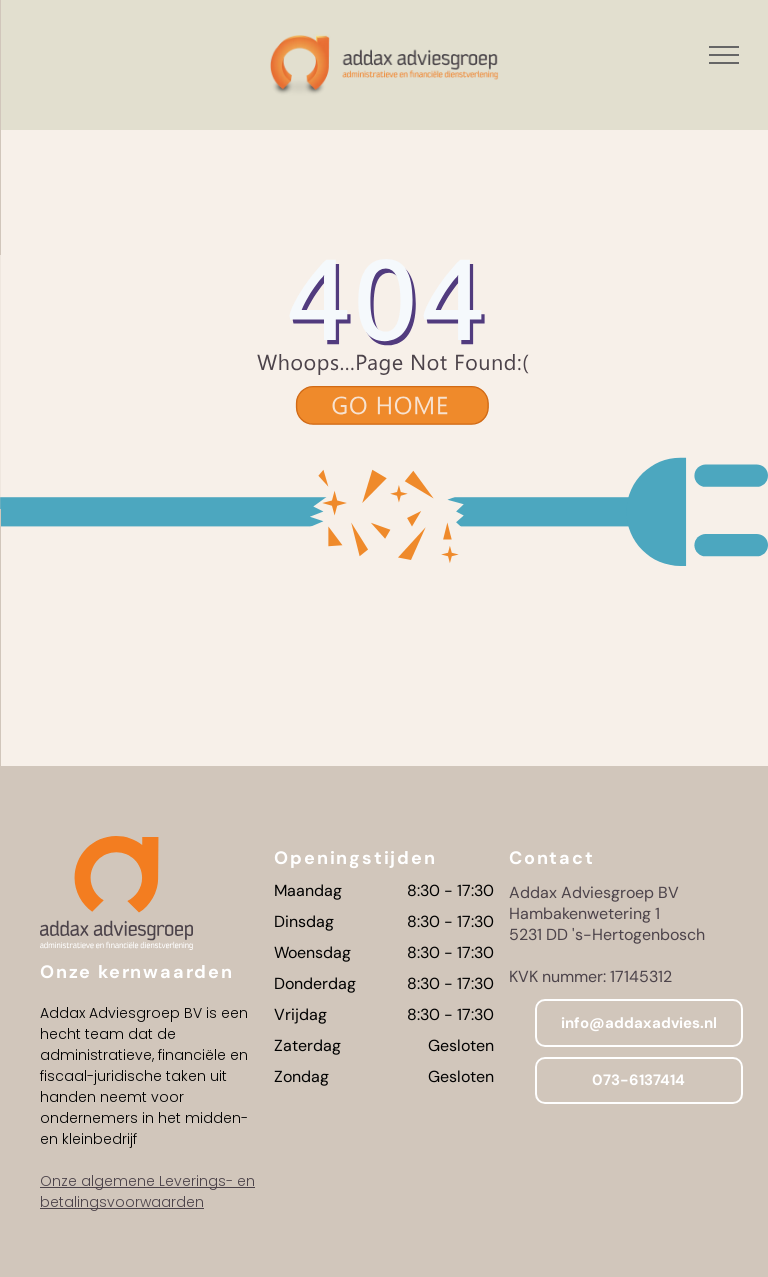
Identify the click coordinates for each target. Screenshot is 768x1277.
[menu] (724, 55)
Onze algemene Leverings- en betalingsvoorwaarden (147, 1191)
